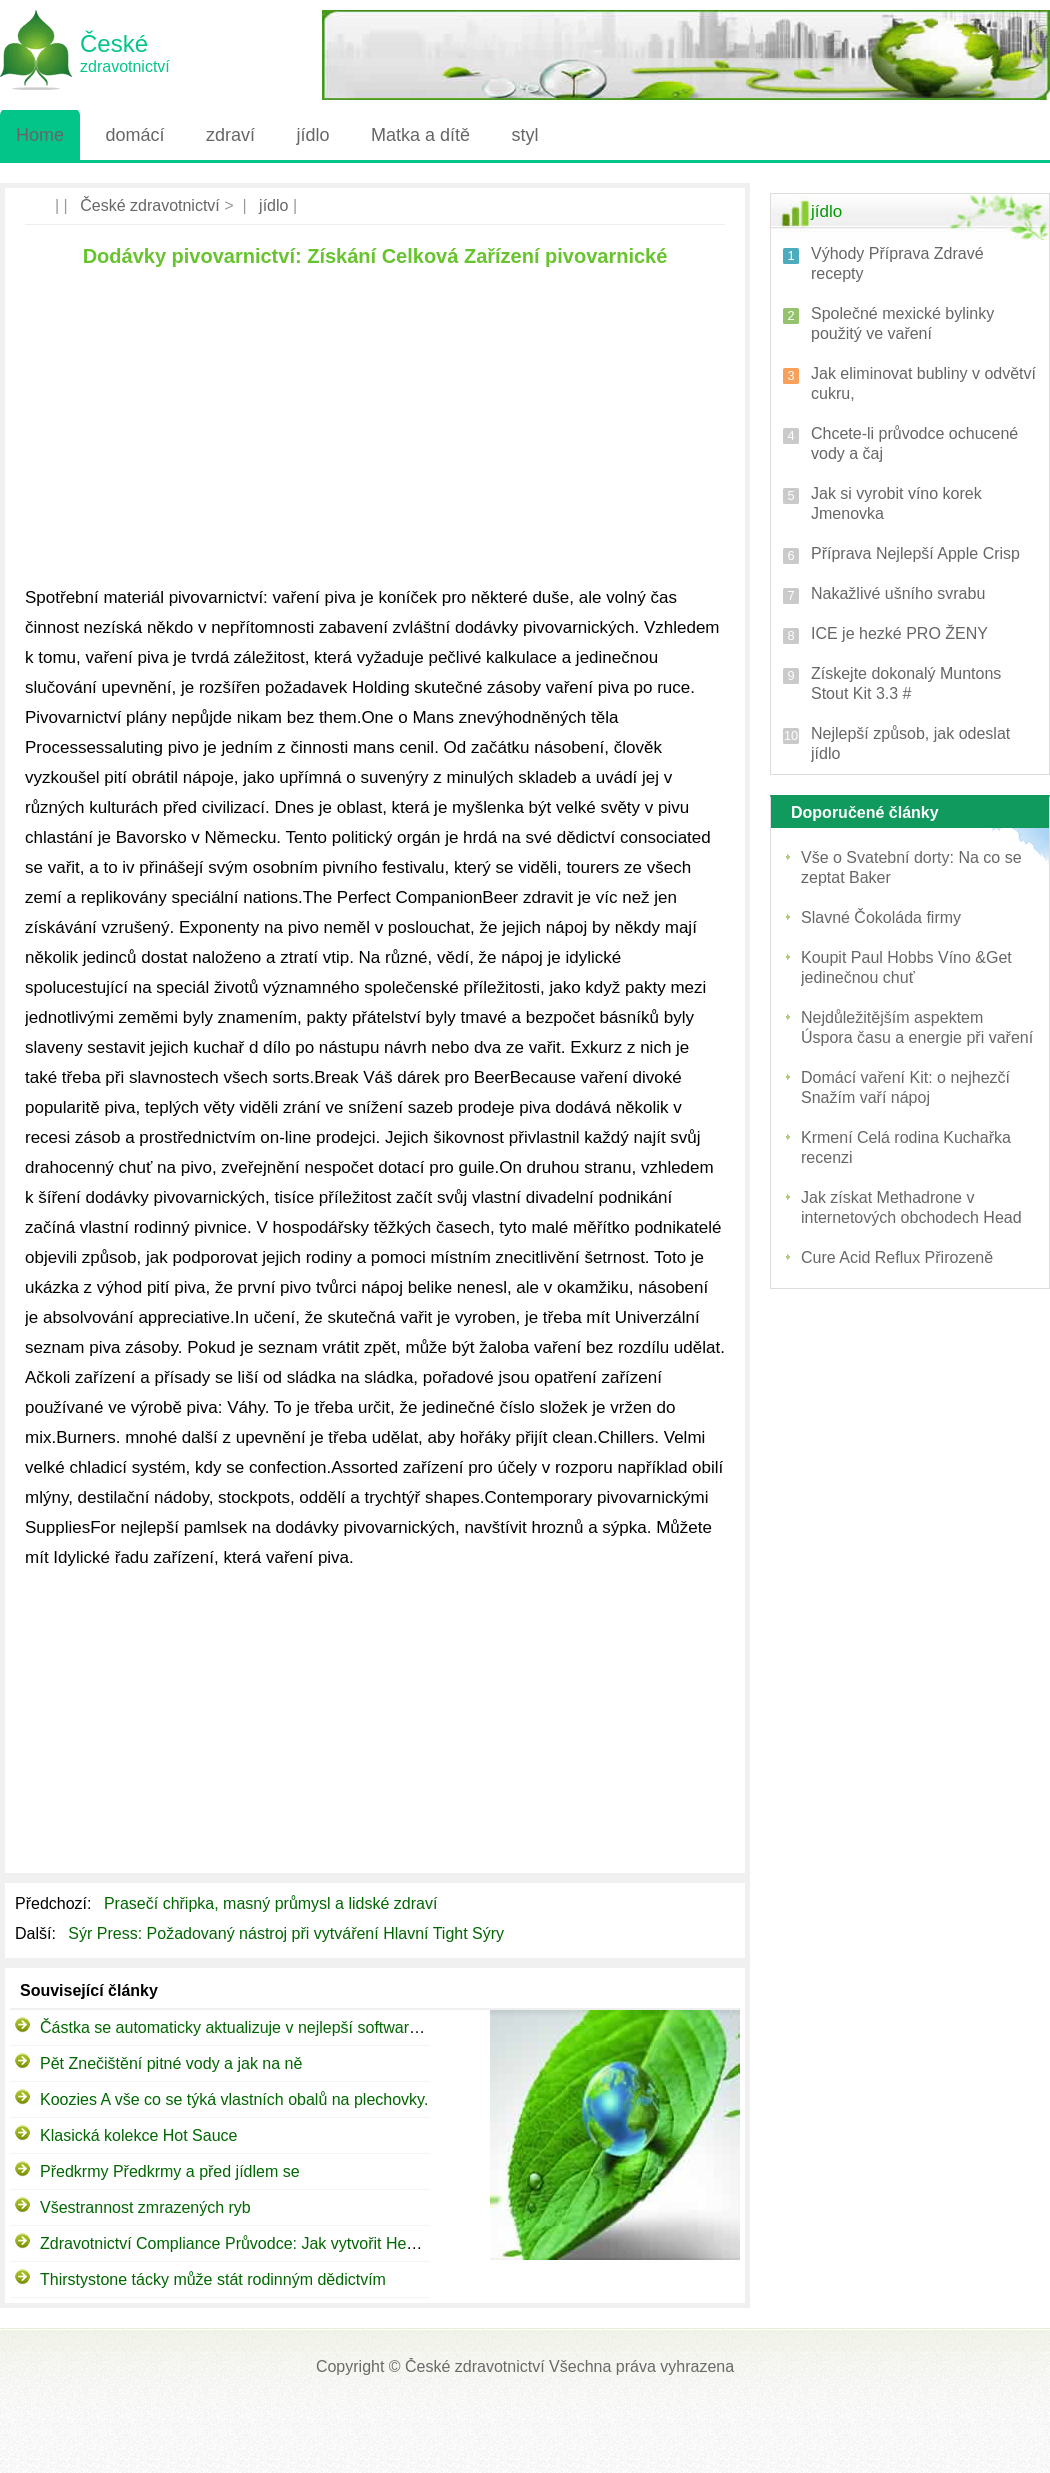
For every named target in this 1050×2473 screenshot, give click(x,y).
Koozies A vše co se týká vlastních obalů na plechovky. (234, 2099)
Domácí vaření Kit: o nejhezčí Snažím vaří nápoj (905, 1087)
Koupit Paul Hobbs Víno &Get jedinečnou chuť (906, 967)
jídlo (312, 135)
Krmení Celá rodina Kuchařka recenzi (906, 1147)
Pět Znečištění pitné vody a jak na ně (171, 2063)
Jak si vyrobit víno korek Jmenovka (896, 503)
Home (40, 135)
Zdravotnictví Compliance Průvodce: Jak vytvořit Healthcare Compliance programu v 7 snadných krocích (410, 2243)
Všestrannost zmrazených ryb (145, 2207)
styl (524, 135)
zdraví (230, 135)
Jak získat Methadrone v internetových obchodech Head (911, 1207)
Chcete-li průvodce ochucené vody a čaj (914, 443)
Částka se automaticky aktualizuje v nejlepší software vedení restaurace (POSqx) (328, 2027)
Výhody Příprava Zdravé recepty (897, 263)
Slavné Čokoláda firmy (881, 917)
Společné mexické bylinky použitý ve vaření (902, 323)
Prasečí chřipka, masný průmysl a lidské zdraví (273, 1903)
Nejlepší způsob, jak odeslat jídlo (910, 743)
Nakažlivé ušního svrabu (898, 593)
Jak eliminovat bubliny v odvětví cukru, (923, 383)
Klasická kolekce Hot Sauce (138, 2135)
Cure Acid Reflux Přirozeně (897, 1257)
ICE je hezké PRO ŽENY (899, 633)
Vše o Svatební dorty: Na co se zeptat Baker (911, 867)
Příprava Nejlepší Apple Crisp (915, 553)
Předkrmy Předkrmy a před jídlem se (170, 2171)
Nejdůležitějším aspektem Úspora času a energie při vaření (917, 1027)
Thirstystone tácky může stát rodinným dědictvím (213, 2279)
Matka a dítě (420, 135)
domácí (134, 135)
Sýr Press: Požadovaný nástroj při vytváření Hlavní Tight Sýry (288, 1933)
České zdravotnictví (150, 205)
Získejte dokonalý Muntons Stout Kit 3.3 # (906, 683)
